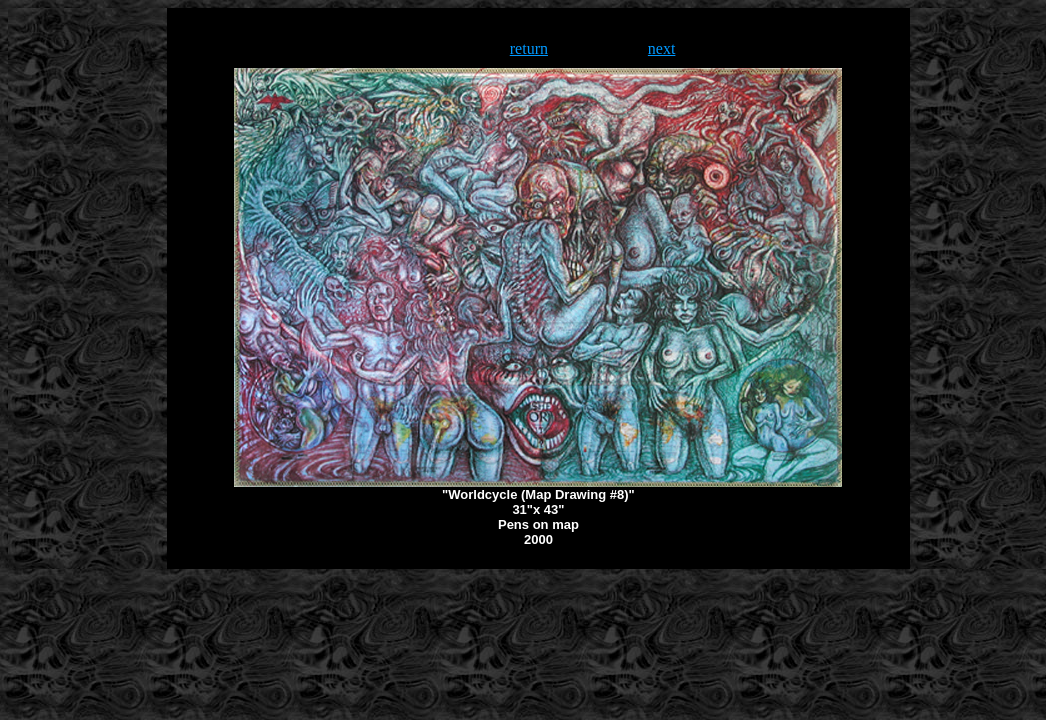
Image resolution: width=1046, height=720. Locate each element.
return (529, 48)
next (662, 48)
